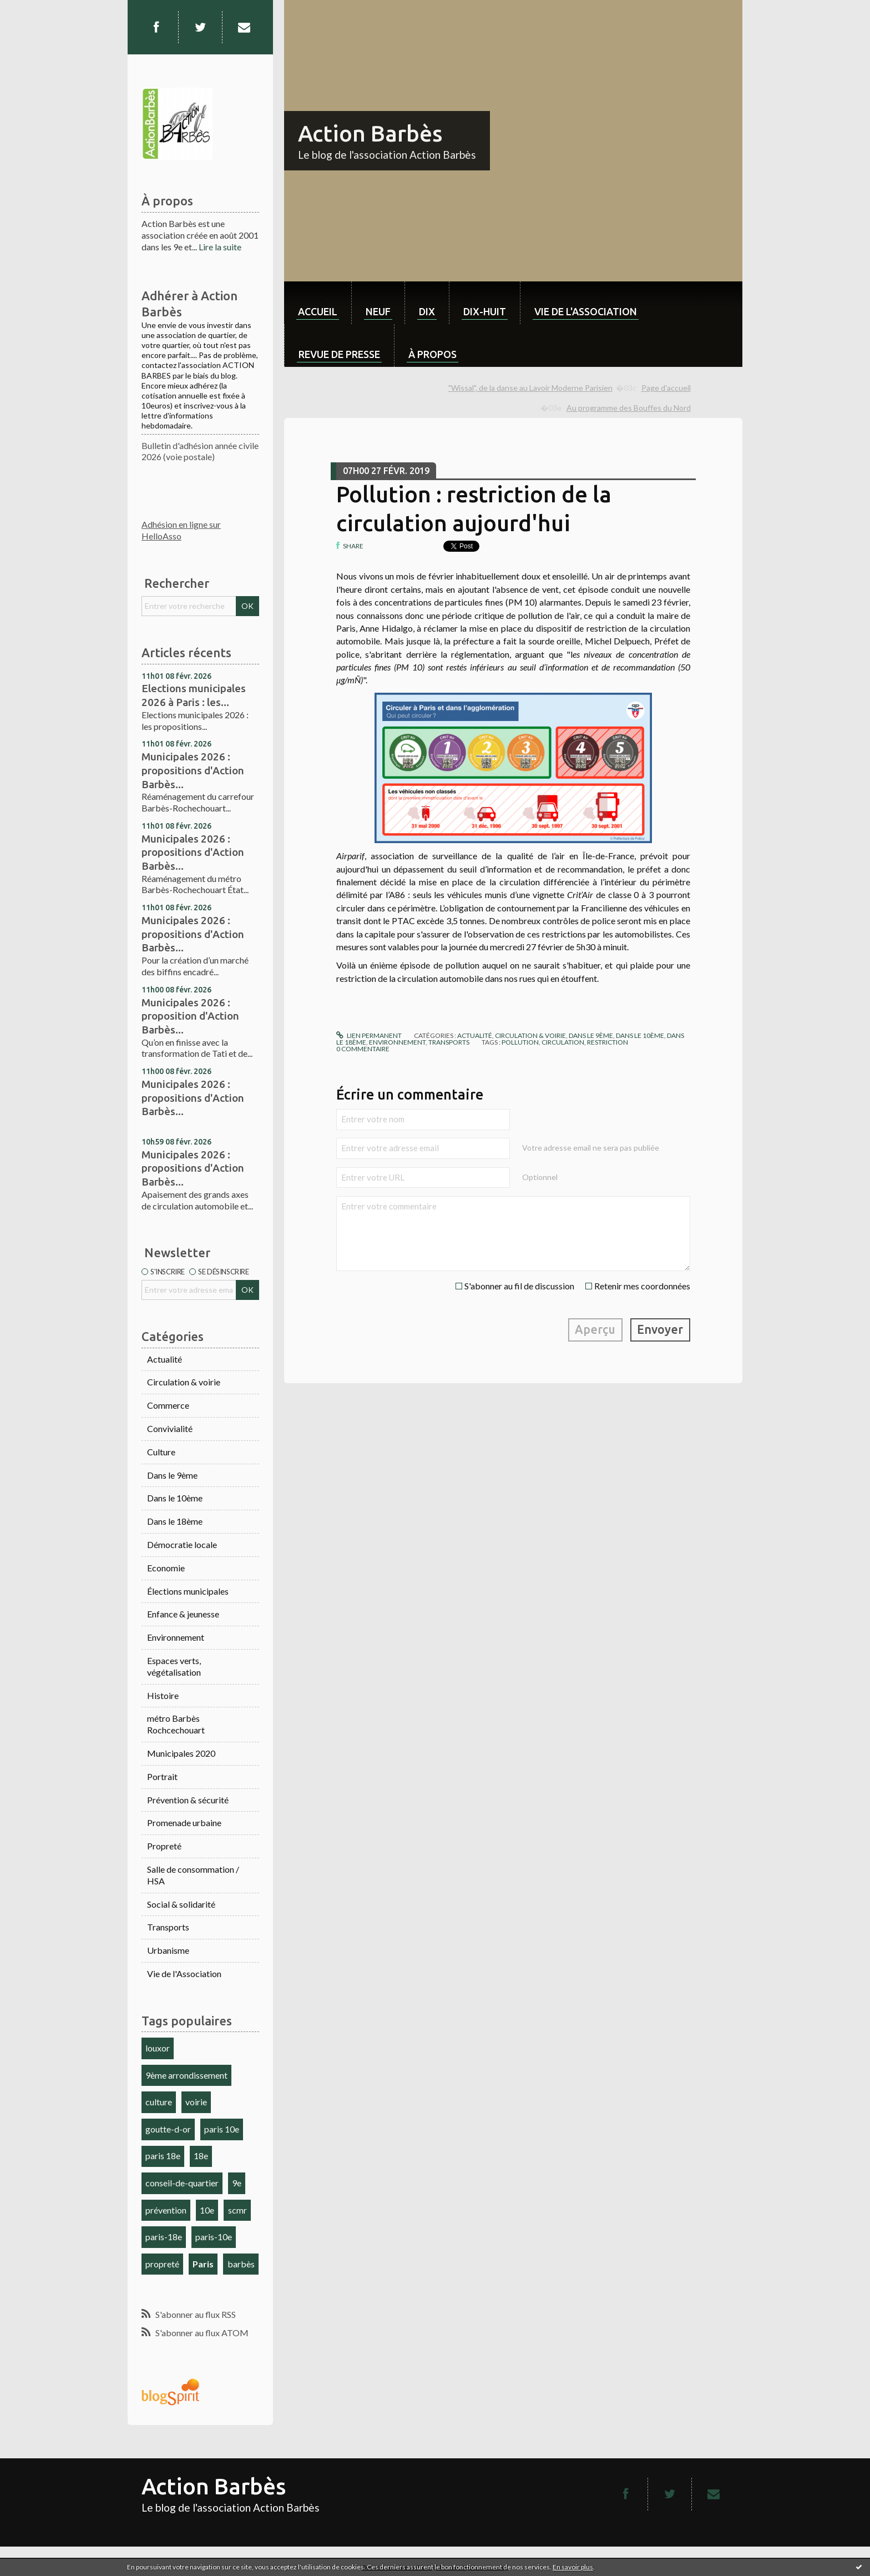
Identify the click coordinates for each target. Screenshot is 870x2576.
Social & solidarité (181, 1904)
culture (158, 2101)
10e (207, 2210)
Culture (161, 1451)
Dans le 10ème (175, 1498)
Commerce (168, 1405)
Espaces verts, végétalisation (174, 1666)
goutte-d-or (168, 2129)
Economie (166, 1567)
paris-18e (163, 2236)
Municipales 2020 (181, 1753)
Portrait (162, 1776)
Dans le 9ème (172, 1475)
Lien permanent (369, 1035)
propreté (162, 2264)
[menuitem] (317, 302)
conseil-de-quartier (182, 2182)
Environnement (175, 1637)
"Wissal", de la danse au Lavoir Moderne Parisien (530, 387)
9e (236, 2182)
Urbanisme (168, 1950)
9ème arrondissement (186, 2075)
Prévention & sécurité (188, 1799)
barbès (241, 2264)
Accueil (317, 311)
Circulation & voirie (183, 1382)
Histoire (163, 1695)
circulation (563, 1042)
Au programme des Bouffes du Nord (628, 407)
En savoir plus (573, 2567)
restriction (607, 1042)
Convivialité (170, 1428)
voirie (196, 2101)
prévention (165, 2210)
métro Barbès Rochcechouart (176, 1724)
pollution (520, 1042)
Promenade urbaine (184, 1822)
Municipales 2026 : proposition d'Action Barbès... (190, 1016)
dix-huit (484, 311)
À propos (432, 354)
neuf (378, 311)
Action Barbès (370, 133)
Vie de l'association (585, 311)
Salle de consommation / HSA (193, 1875)
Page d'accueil (666, 387)
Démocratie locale (182, 1544)
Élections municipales (188, 1591)
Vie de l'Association (184, 1973)
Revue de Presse (339, 354)
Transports (168, 1927)
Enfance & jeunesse (183, 1614)
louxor (157, 2048)
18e (201, 2155)
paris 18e (162, 2155)
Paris (203, 2264)
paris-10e (213, 2236)
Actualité (164, 1359)
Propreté (164, 1846)
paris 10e (221, 2129)
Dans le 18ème (175, 1521)
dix (427, 311)
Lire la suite (220, 246)
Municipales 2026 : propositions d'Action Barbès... (192, 770)
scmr (237, 2210)
